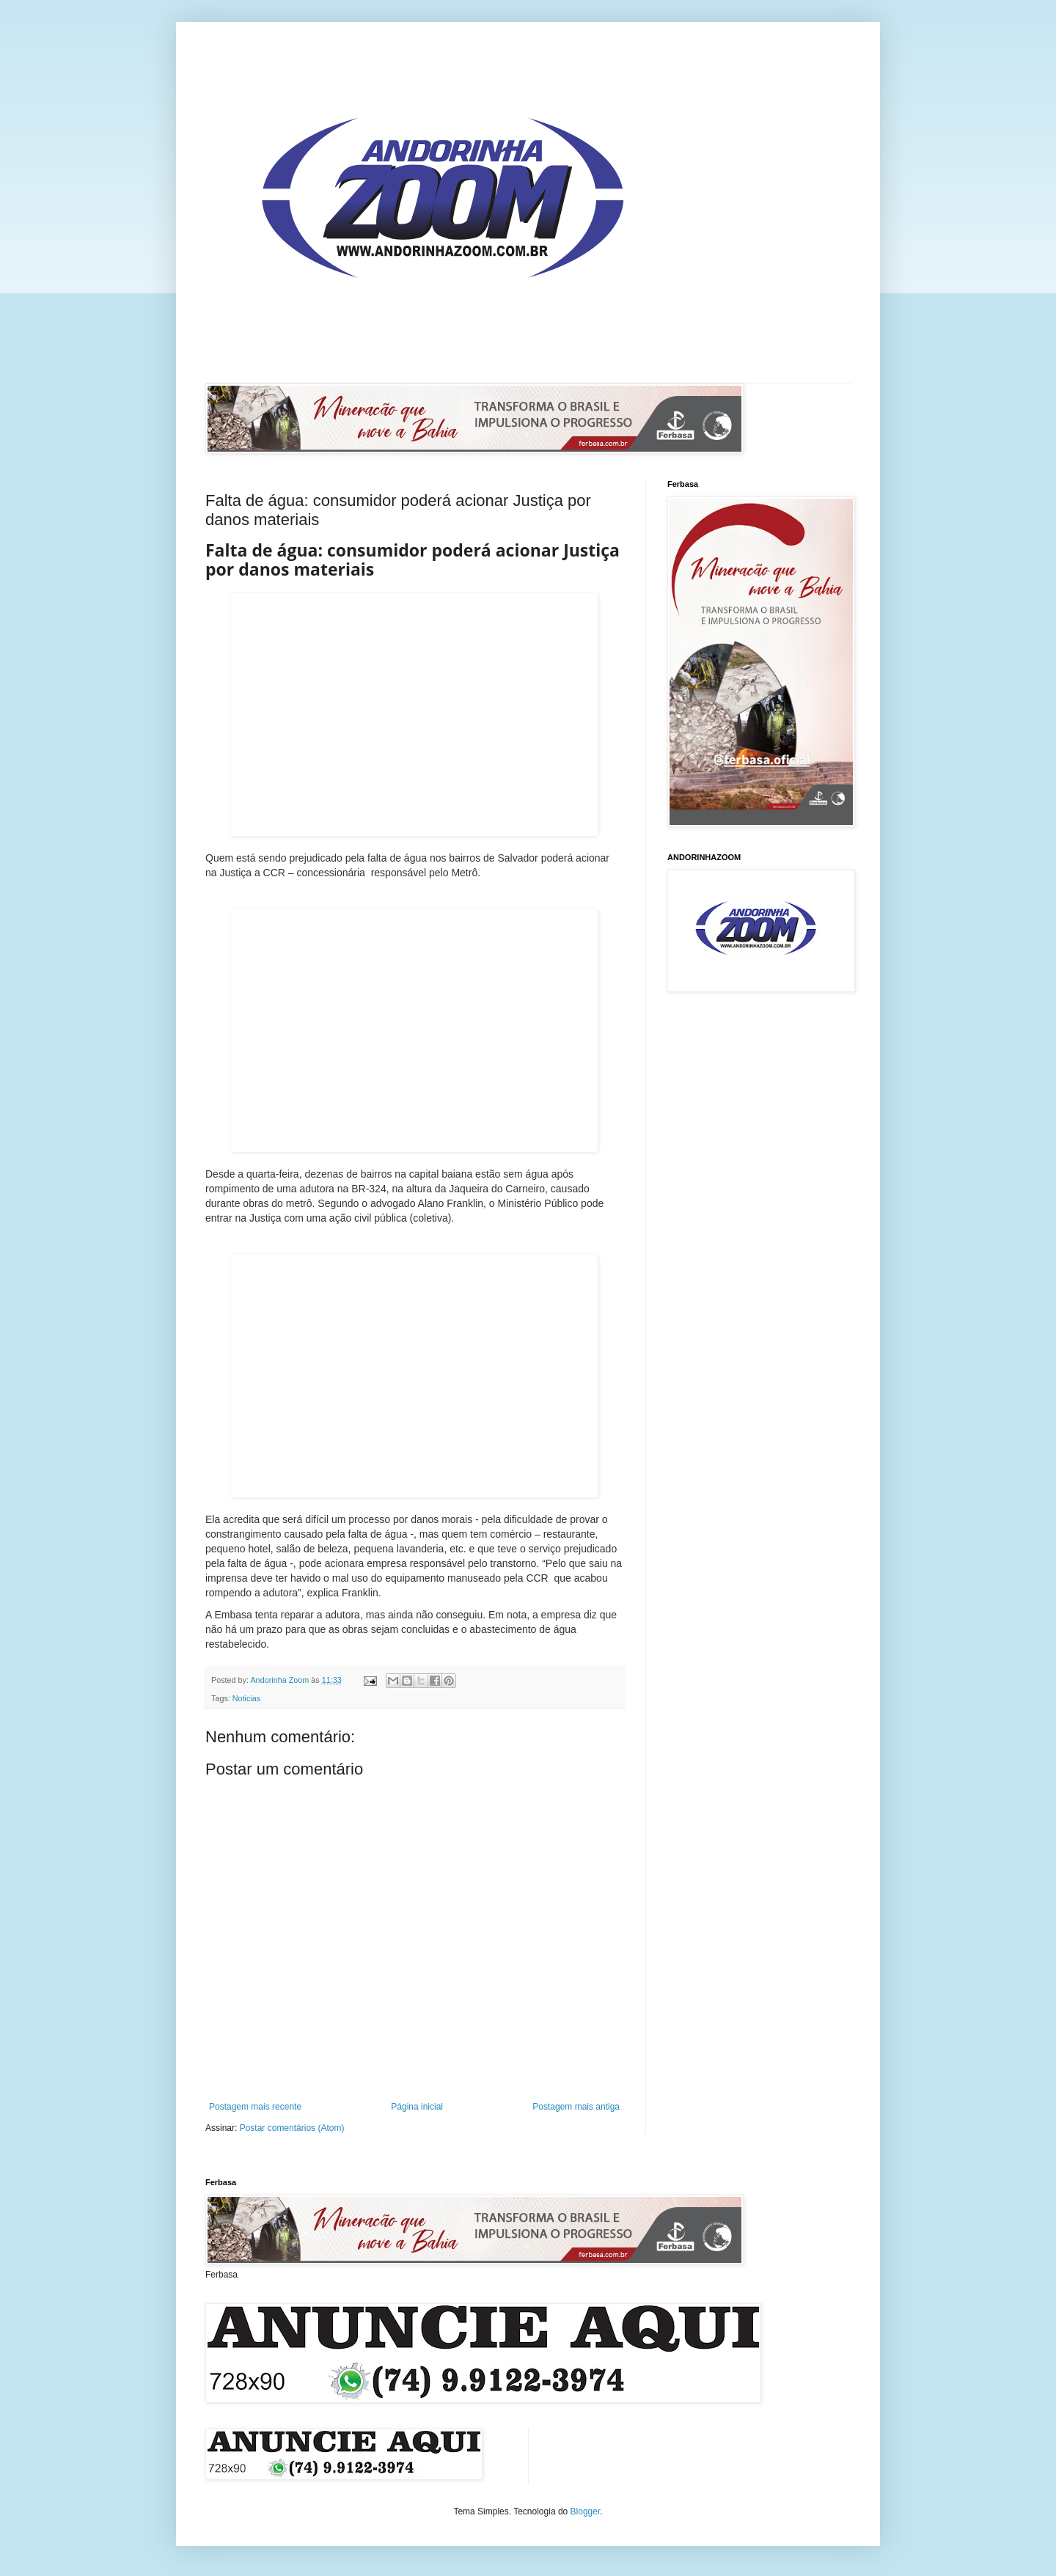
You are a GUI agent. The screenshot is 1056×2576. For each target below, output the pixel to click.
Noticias (246, 1698)
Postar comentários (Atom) (292, 2128)
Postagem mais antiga (576, 2107)
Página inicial (417, 2107)
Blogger (586, 2511)
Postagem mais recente (255, 2107)
